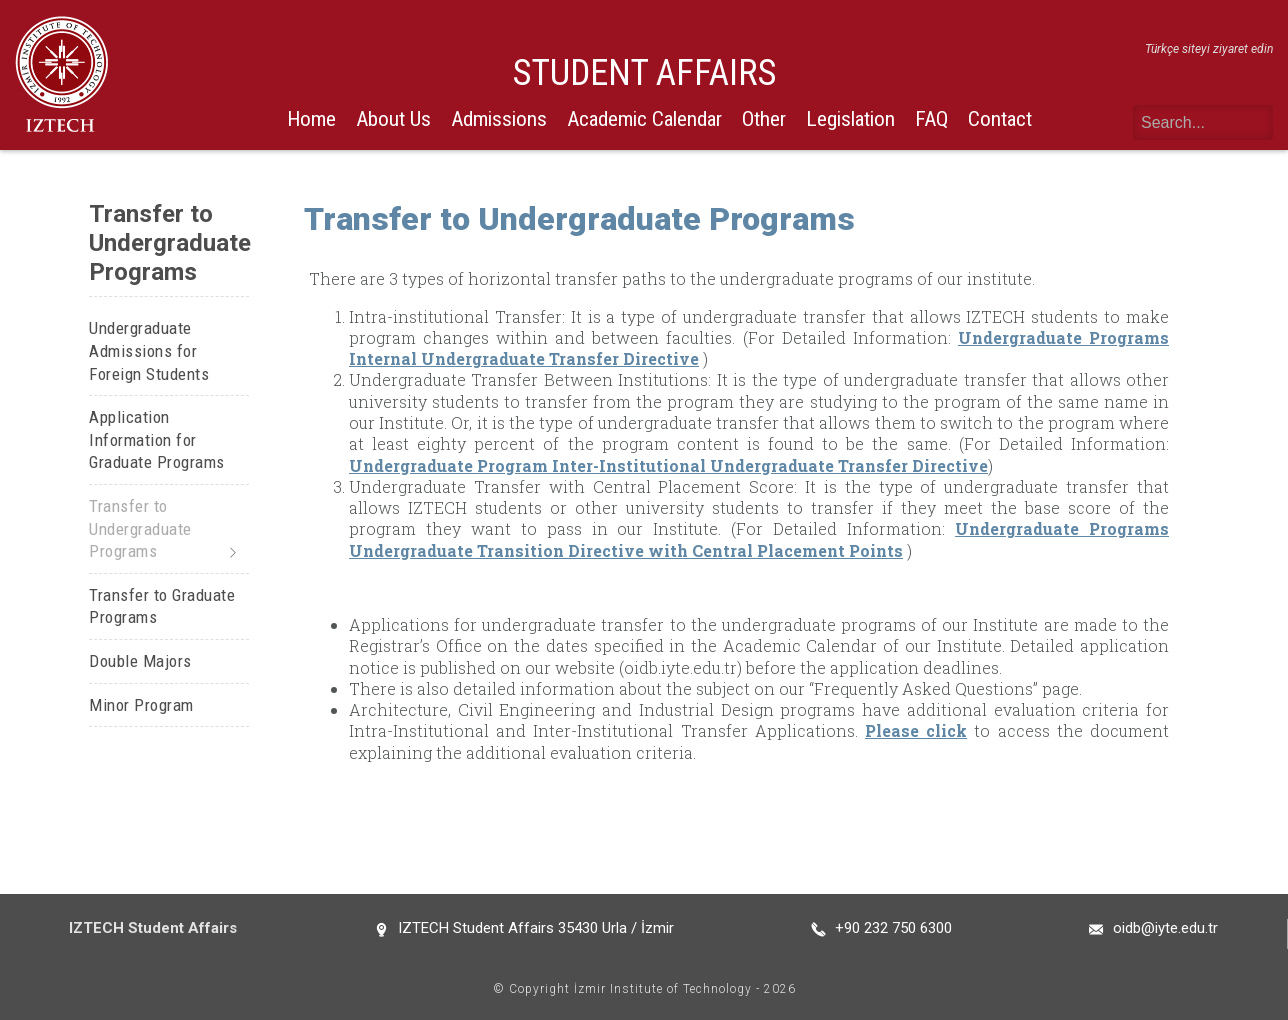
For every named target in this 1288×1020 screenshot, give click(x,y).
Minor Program (141, 705)
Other (764, 119)
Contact (1000, 119)
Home (311, 119)
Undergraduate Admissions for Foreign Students (149, 350)
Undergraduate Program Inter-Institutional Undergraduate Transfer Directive (668, 465)
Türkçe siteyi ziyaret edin (1209, 49)
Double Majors (140, 661)
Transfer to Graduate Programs (162, 606)
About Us (393, 119)
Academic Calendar (644, 119)
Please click (916, 730)
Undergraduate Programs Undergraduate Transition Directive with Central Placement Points (759, 539)
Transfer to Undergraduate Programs (140, 528)
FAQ (931, 119)
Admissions (499, 119)
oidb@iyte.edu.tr (1165, 928)
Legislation (850, 119)
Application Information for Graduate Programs (157, 439)
